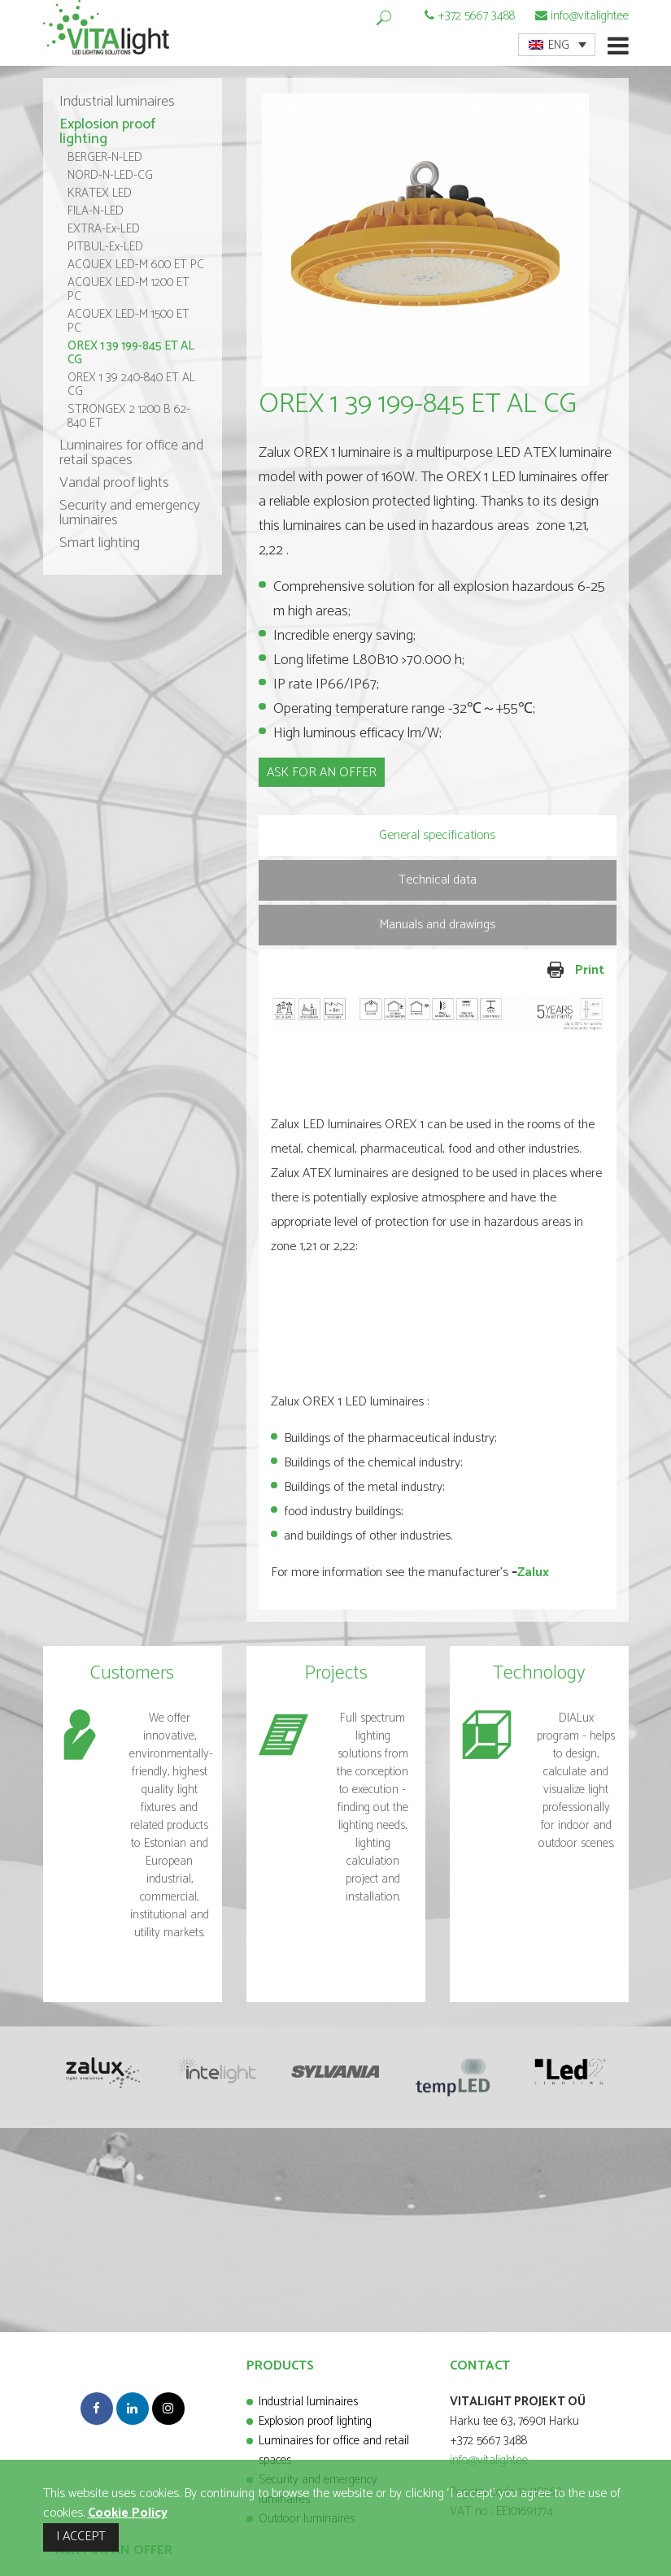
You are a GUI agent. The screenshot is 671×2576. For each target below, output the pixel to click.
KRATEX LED (100, 193)
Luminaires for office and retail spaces (131, 452)
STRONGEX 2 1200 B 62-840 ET (129, 416)
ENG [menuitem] (558, 45)
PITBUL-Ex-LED (105, 247)
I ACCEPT (81, 2537)
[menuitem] (556, 44)
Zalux (533, 1572)
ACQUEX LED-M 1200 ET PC (129, 289)
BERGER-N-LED (105, 157)
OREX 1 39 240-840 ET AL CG (131, 384)
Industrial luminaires (117, 101)
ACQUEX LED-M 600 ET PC (136, 264)
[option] (437, 239)
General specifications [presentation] (437, 835)
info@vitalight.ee (590, 16)
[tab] (438, 835)
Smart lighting (99, 543)
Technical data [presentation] (438, 880)
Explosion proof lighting (107, 131)
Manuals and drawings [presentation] (437, 925)
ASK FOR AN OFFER (322, 773)
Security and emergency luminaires (129, 512)
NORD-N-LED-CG (110, 175)
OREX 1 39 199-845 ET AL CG (131, 353)
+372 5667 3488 (476, 16)
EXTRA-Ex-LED (104, 229)
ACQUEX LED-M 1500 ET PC (129, 321)
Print (523, 971)
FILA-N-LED (96, 211)
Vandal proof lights (114, 483)
